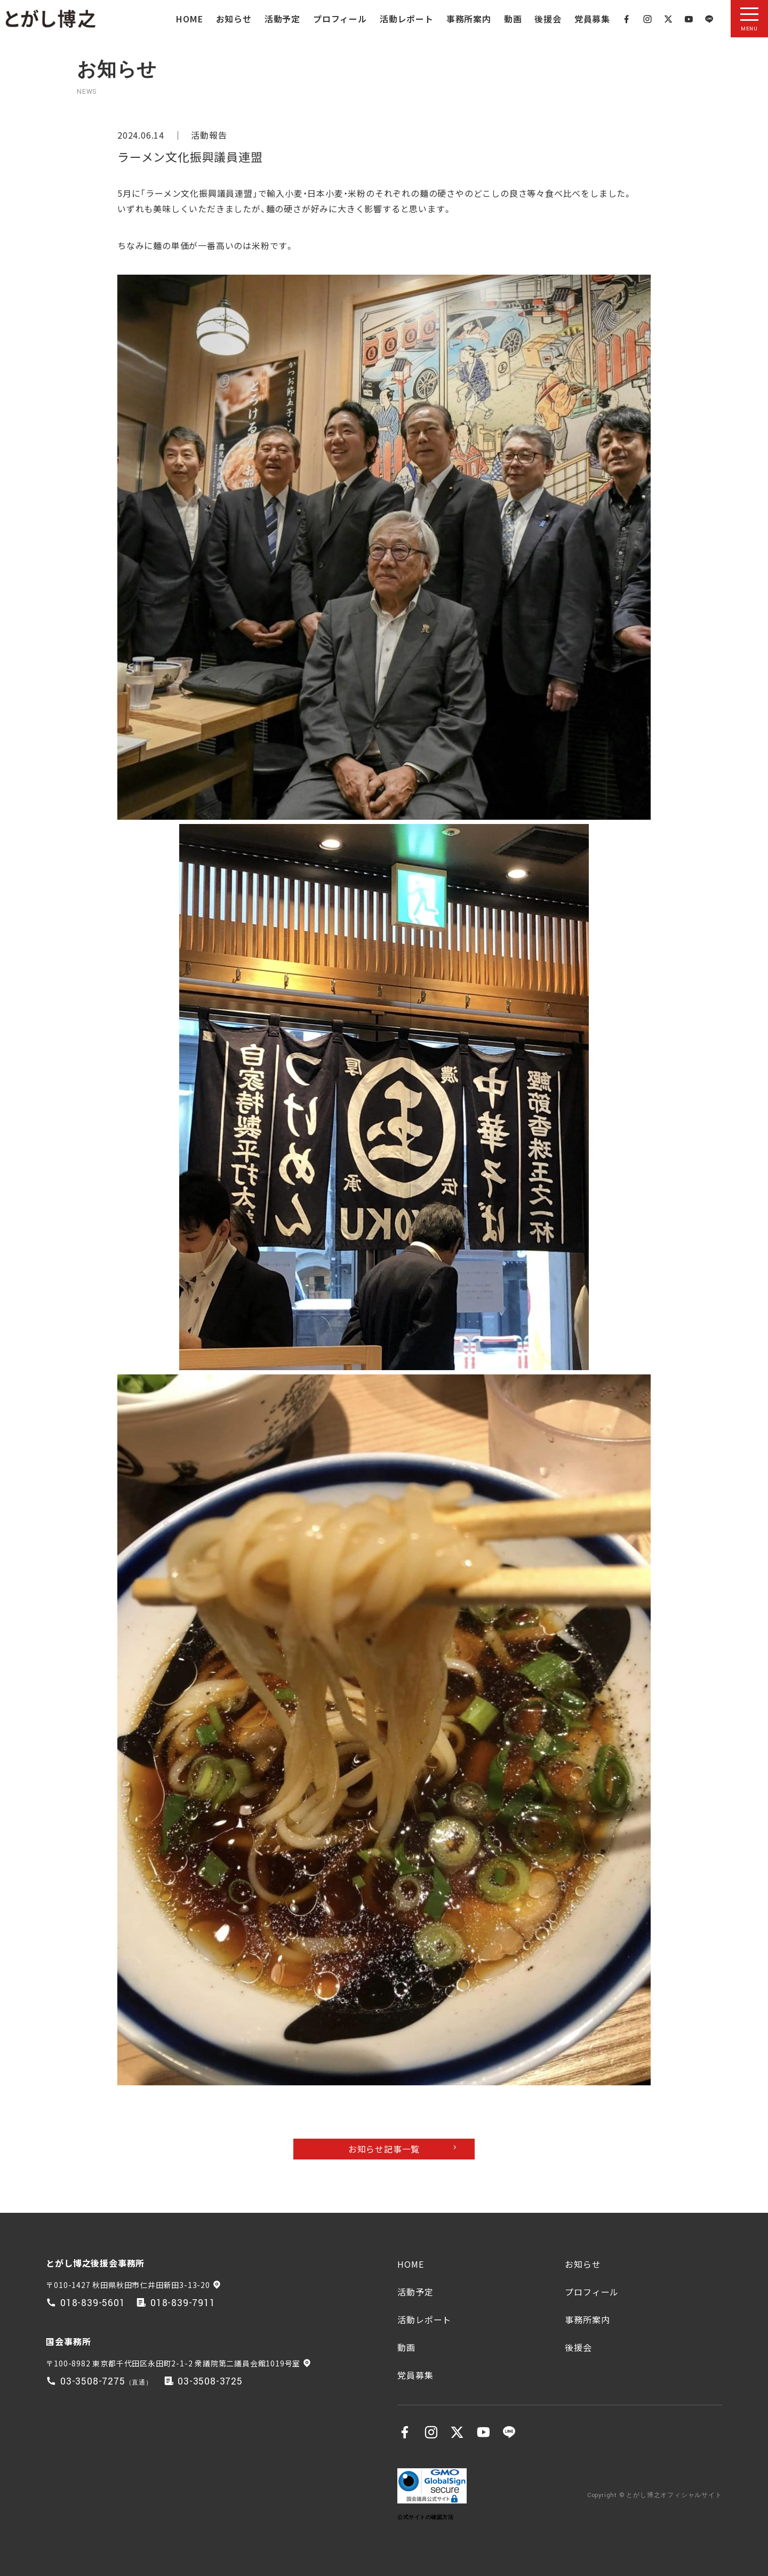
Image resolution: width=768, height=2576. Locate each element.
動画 (513, 18)
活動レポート (407, 18)
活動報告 (209, 135)
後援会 (547, 18)
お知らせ (234, 18)
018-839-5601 (92, 2303)
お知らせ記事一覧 (384, 2148)
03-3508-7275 (92, 2381)
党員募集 (592, 18)
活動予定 (282, 18)
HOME (189, 18)
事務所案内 (468, 18)
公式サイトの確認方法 (425, 2517)
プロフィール (340, 18)
